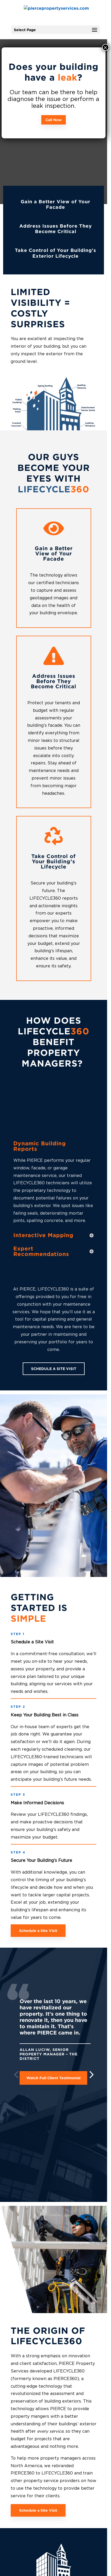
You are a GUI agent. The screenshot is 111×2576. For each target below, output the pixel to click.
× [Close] (105, 47)
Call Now (53, 120)
